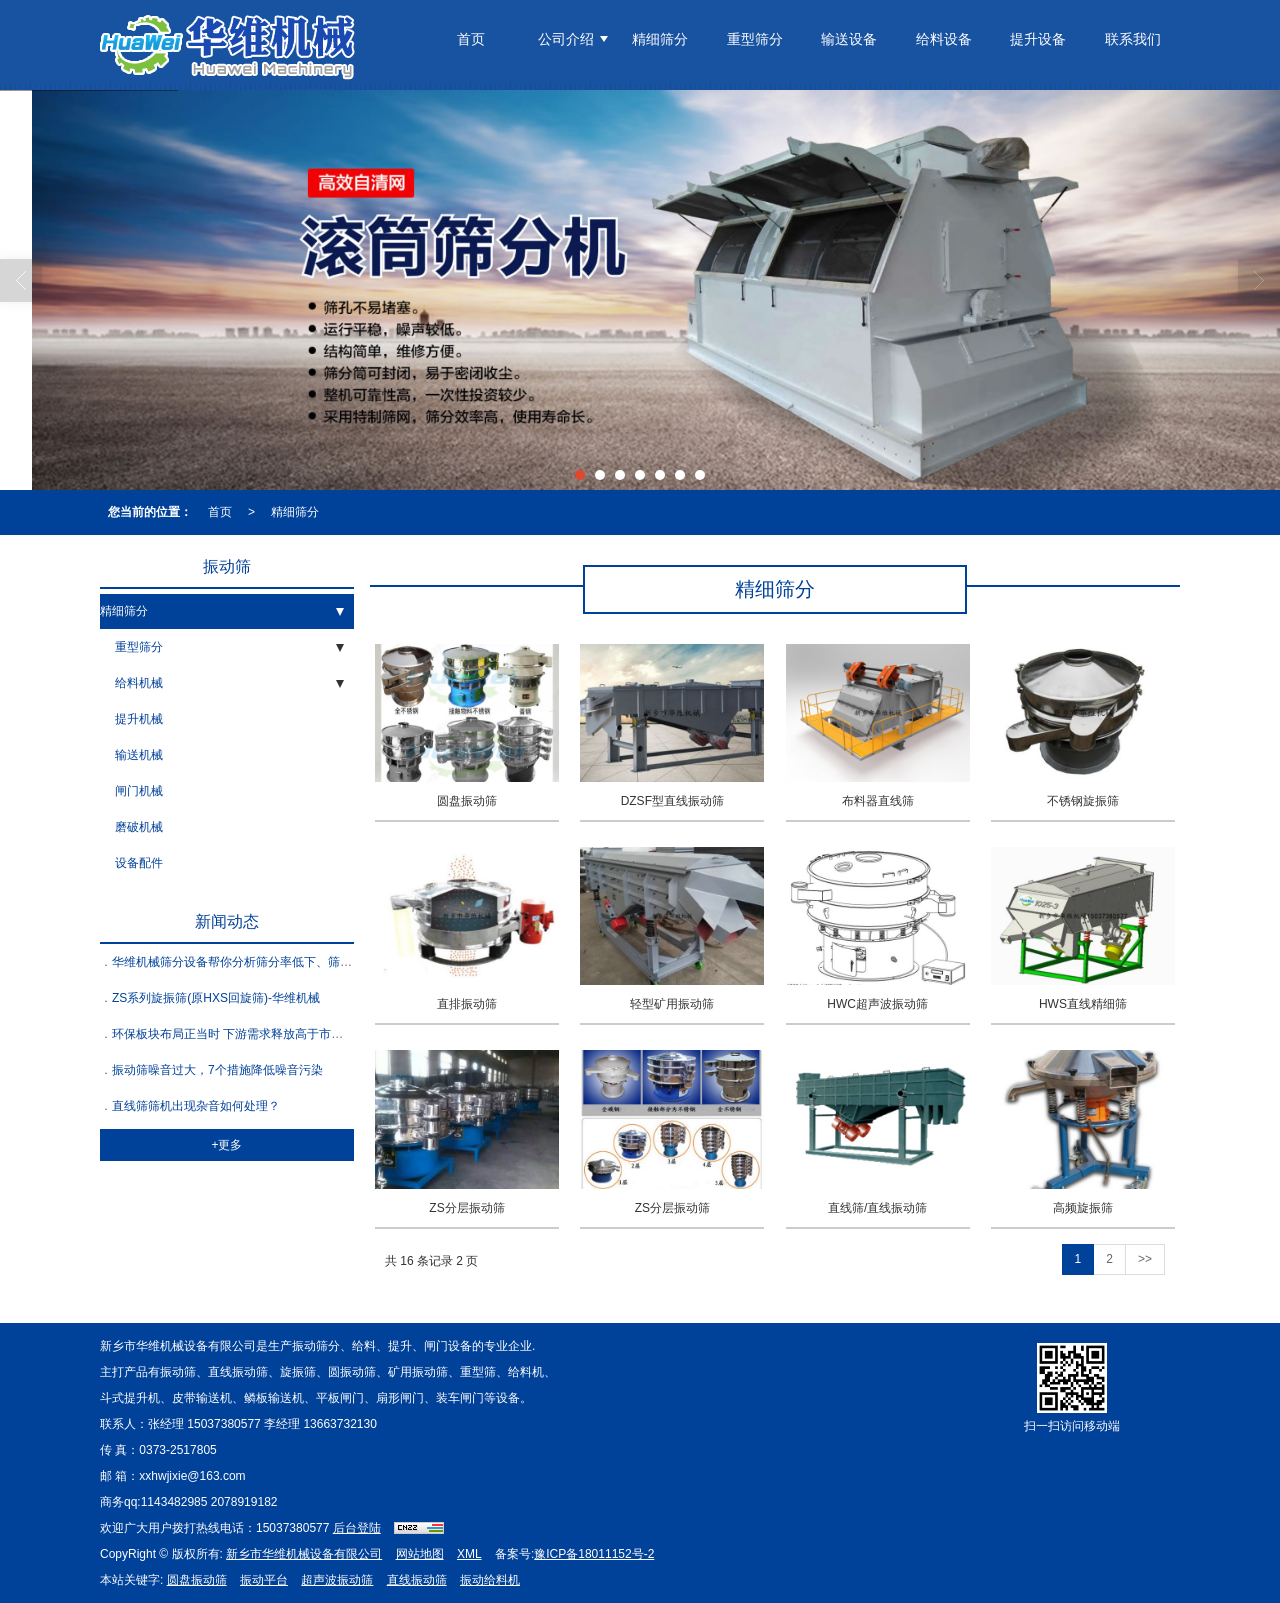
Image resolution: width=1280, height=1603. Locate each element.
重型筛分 (755, 39)
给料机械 (139, 683)
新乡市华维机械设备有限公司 (304, 1554)
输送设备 (849, 39)
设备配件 (139, 863)
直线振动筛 (417, 1580)
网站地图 (420, 1554)
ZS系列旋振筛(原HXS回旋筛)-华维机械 (216, 998)
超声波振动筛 (337, 1580)
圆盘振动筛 (197, 1580)
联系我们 (1133, 39)
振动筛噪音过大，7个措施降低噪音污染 (217, 1070)
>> (1145, 1259)
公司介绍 (566, 39)
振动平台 (264, 1580)
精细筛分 (660, 39)
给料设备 (944, 39)
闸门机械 (139, 791)
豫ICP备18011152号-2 (594, 1554)
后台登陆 (357, 1528)
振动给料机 (490, 1580)
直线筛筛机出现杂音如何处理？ (196, 1106)
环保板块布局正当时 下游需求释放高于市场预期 (239, 1034)
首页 (471, 39)
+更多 (226, 1145)
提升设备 (1038, 39)
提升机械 (139, 719)
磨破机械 (139, 827)
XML (469, 1554)
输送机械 (139, 755)
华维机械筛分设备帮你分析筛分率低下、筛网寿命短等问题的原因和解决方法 (316, 962)
